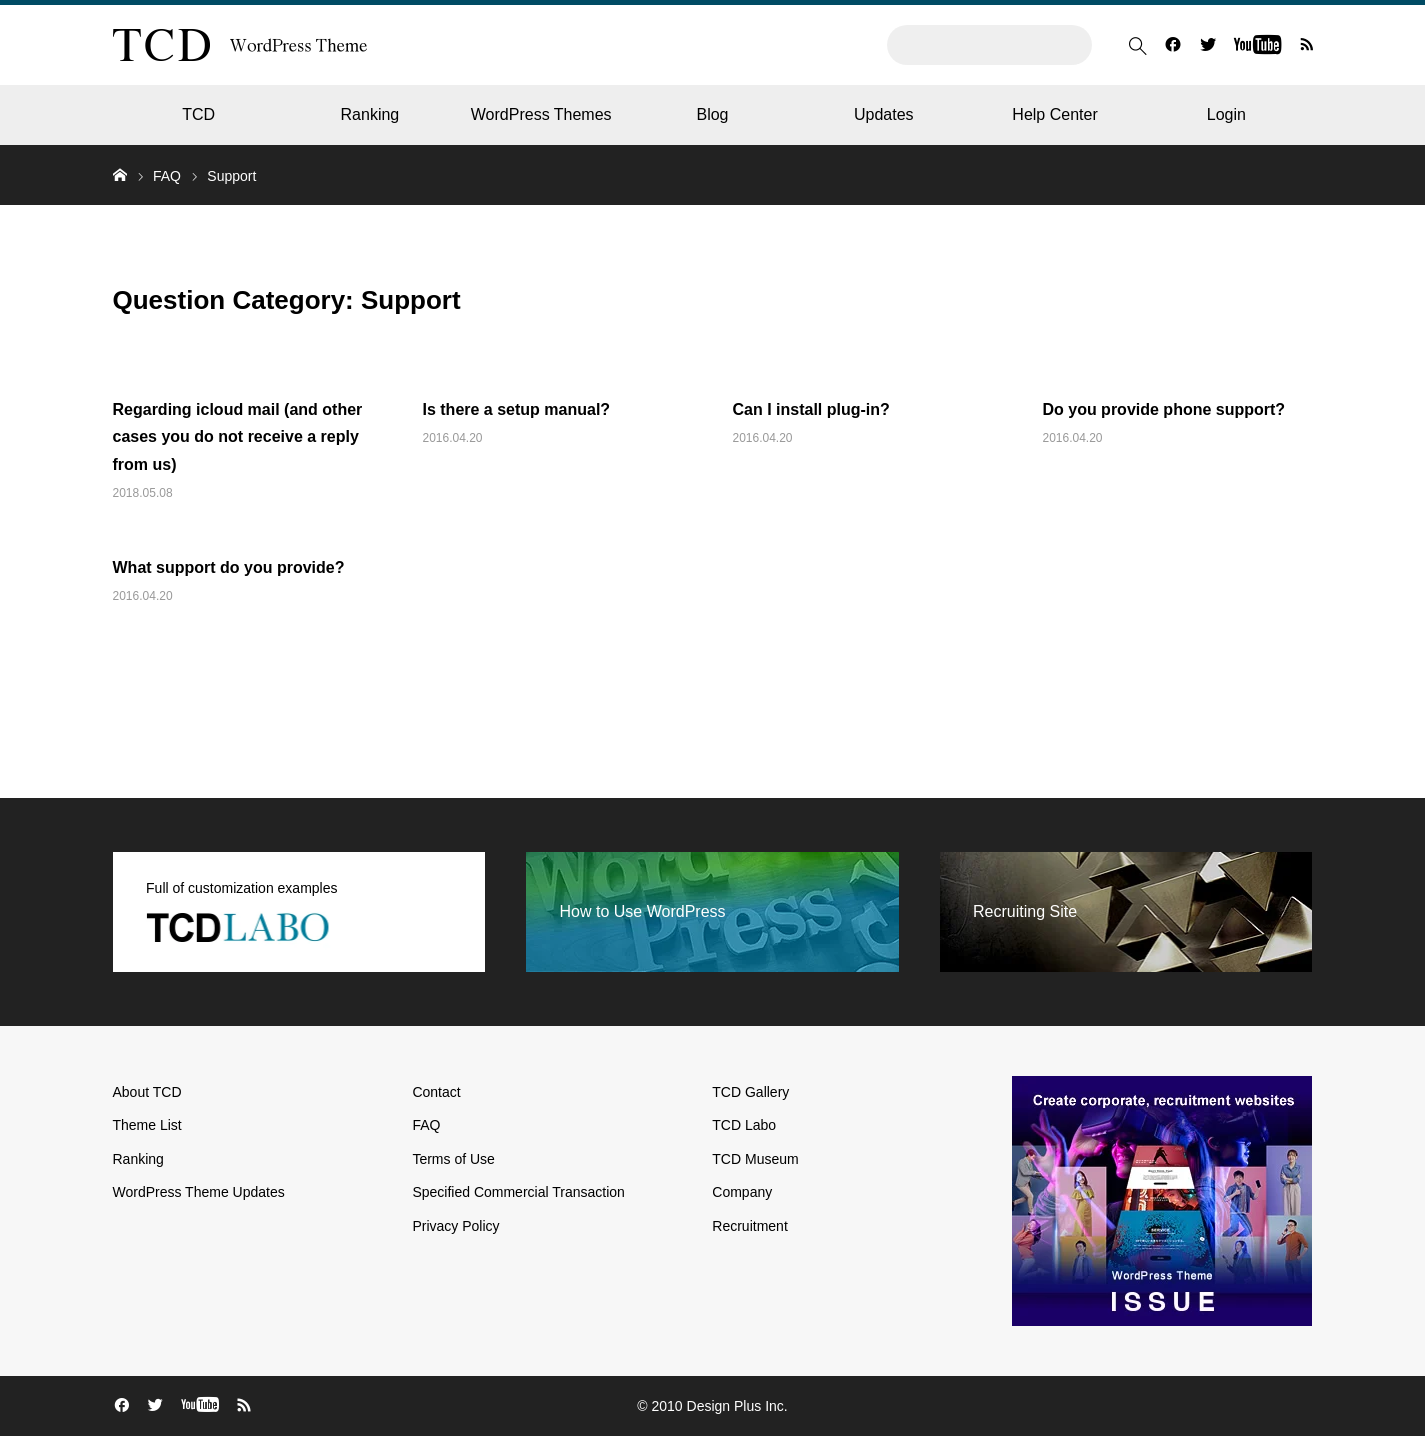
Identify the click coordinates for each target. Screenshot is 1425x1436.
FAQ (167, 176)
